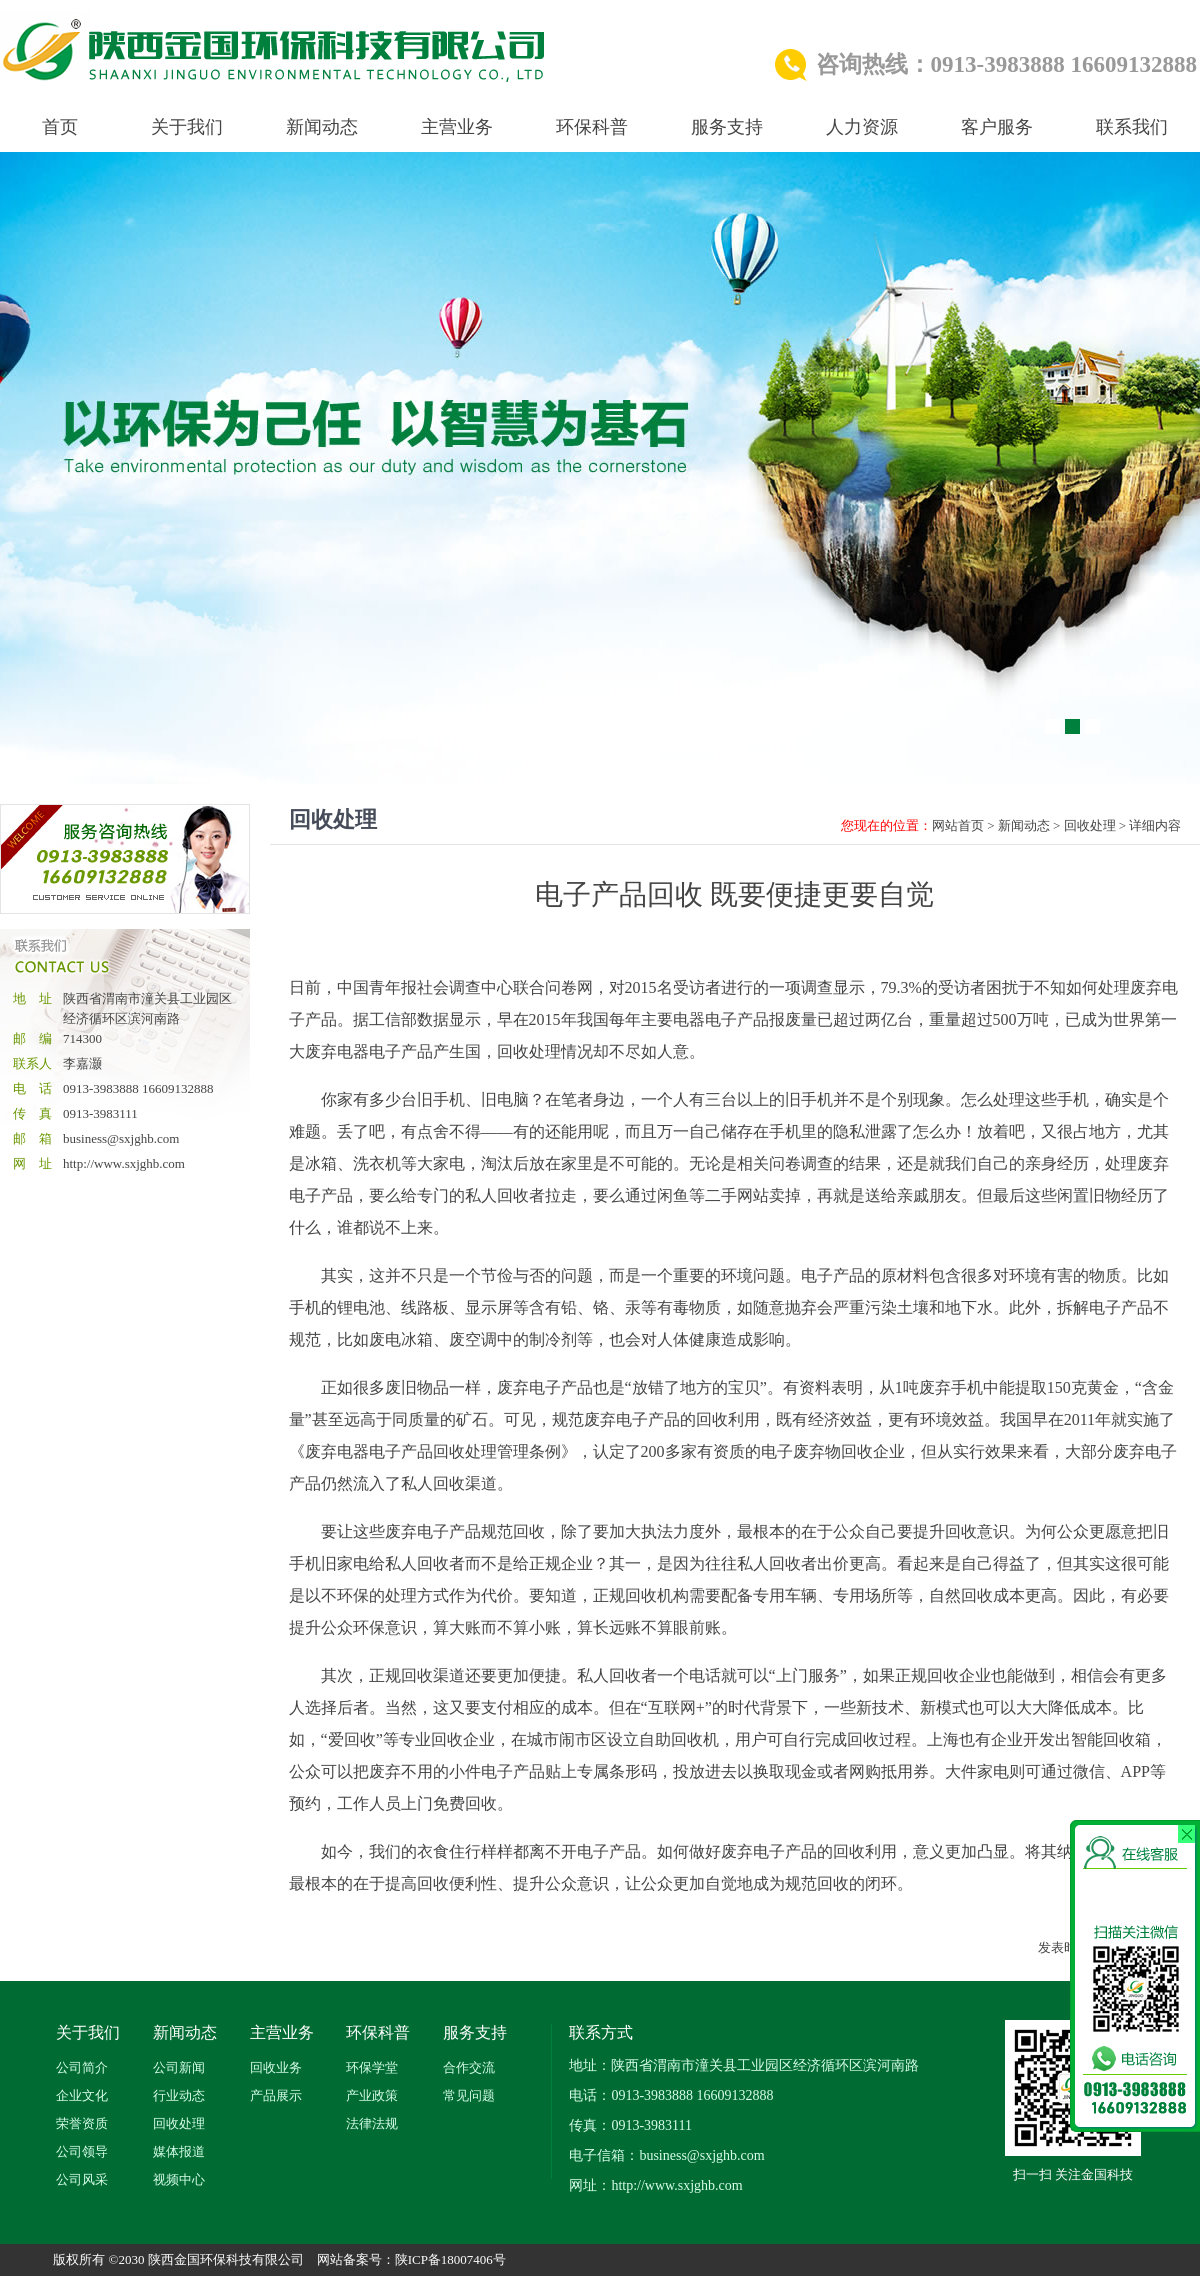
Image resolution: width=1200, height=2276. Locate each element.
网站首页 (958, 825)
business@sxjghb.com (121, 1138)
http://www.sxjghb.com (124, 1163)
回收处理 (1090, 825)
